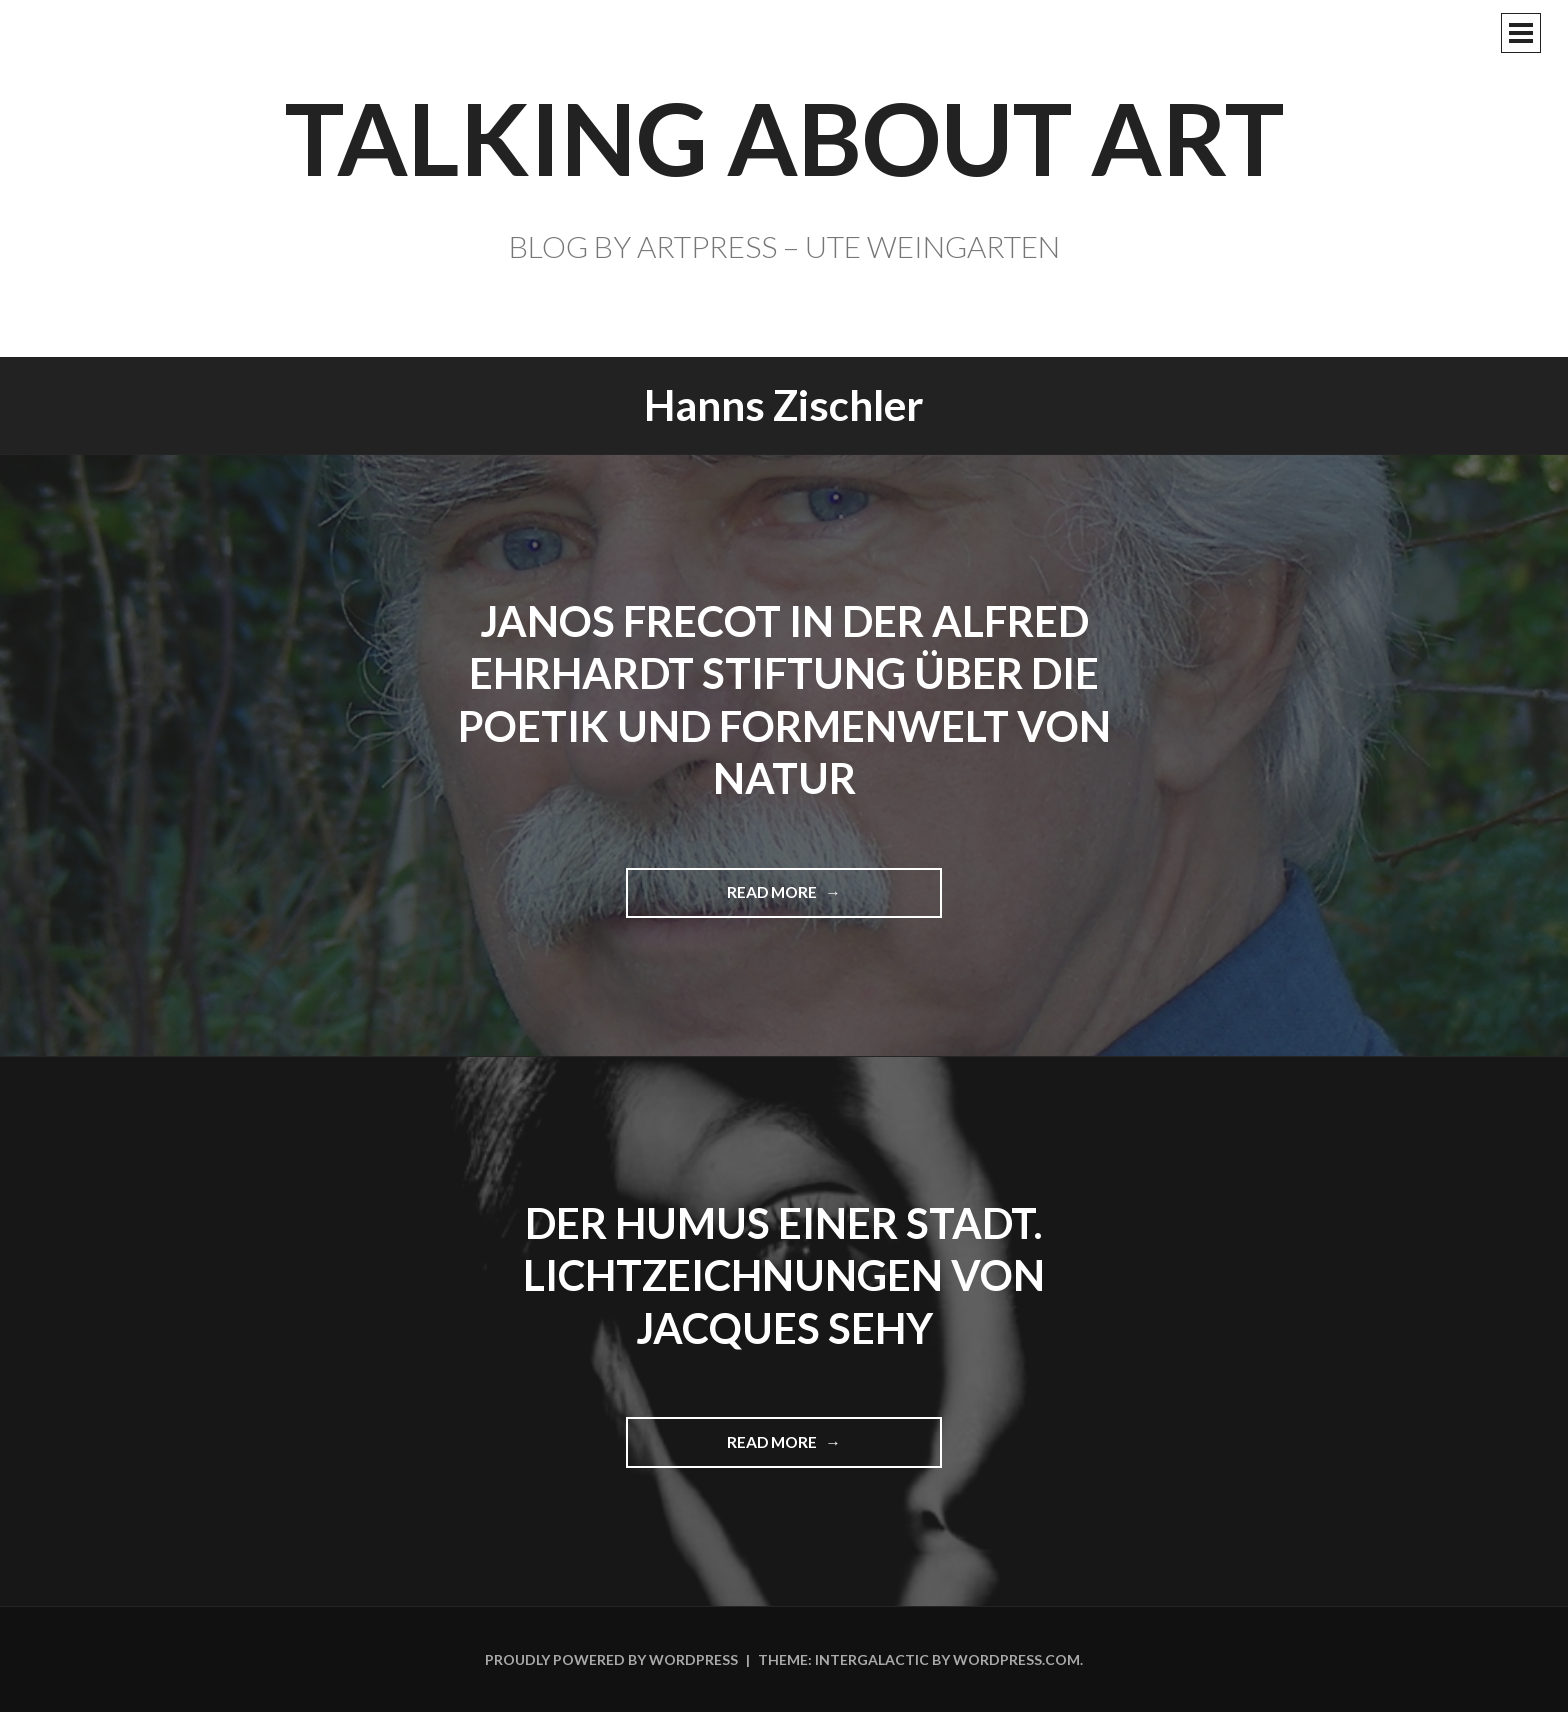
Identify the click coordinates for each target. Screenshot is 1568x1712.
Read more (781, 899)
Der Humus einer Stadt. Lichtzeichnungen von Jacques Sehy (784, 1275)
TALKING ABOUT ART (784, 137)
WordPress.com (1016, 1659)
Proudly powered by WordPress (611, 1659)
